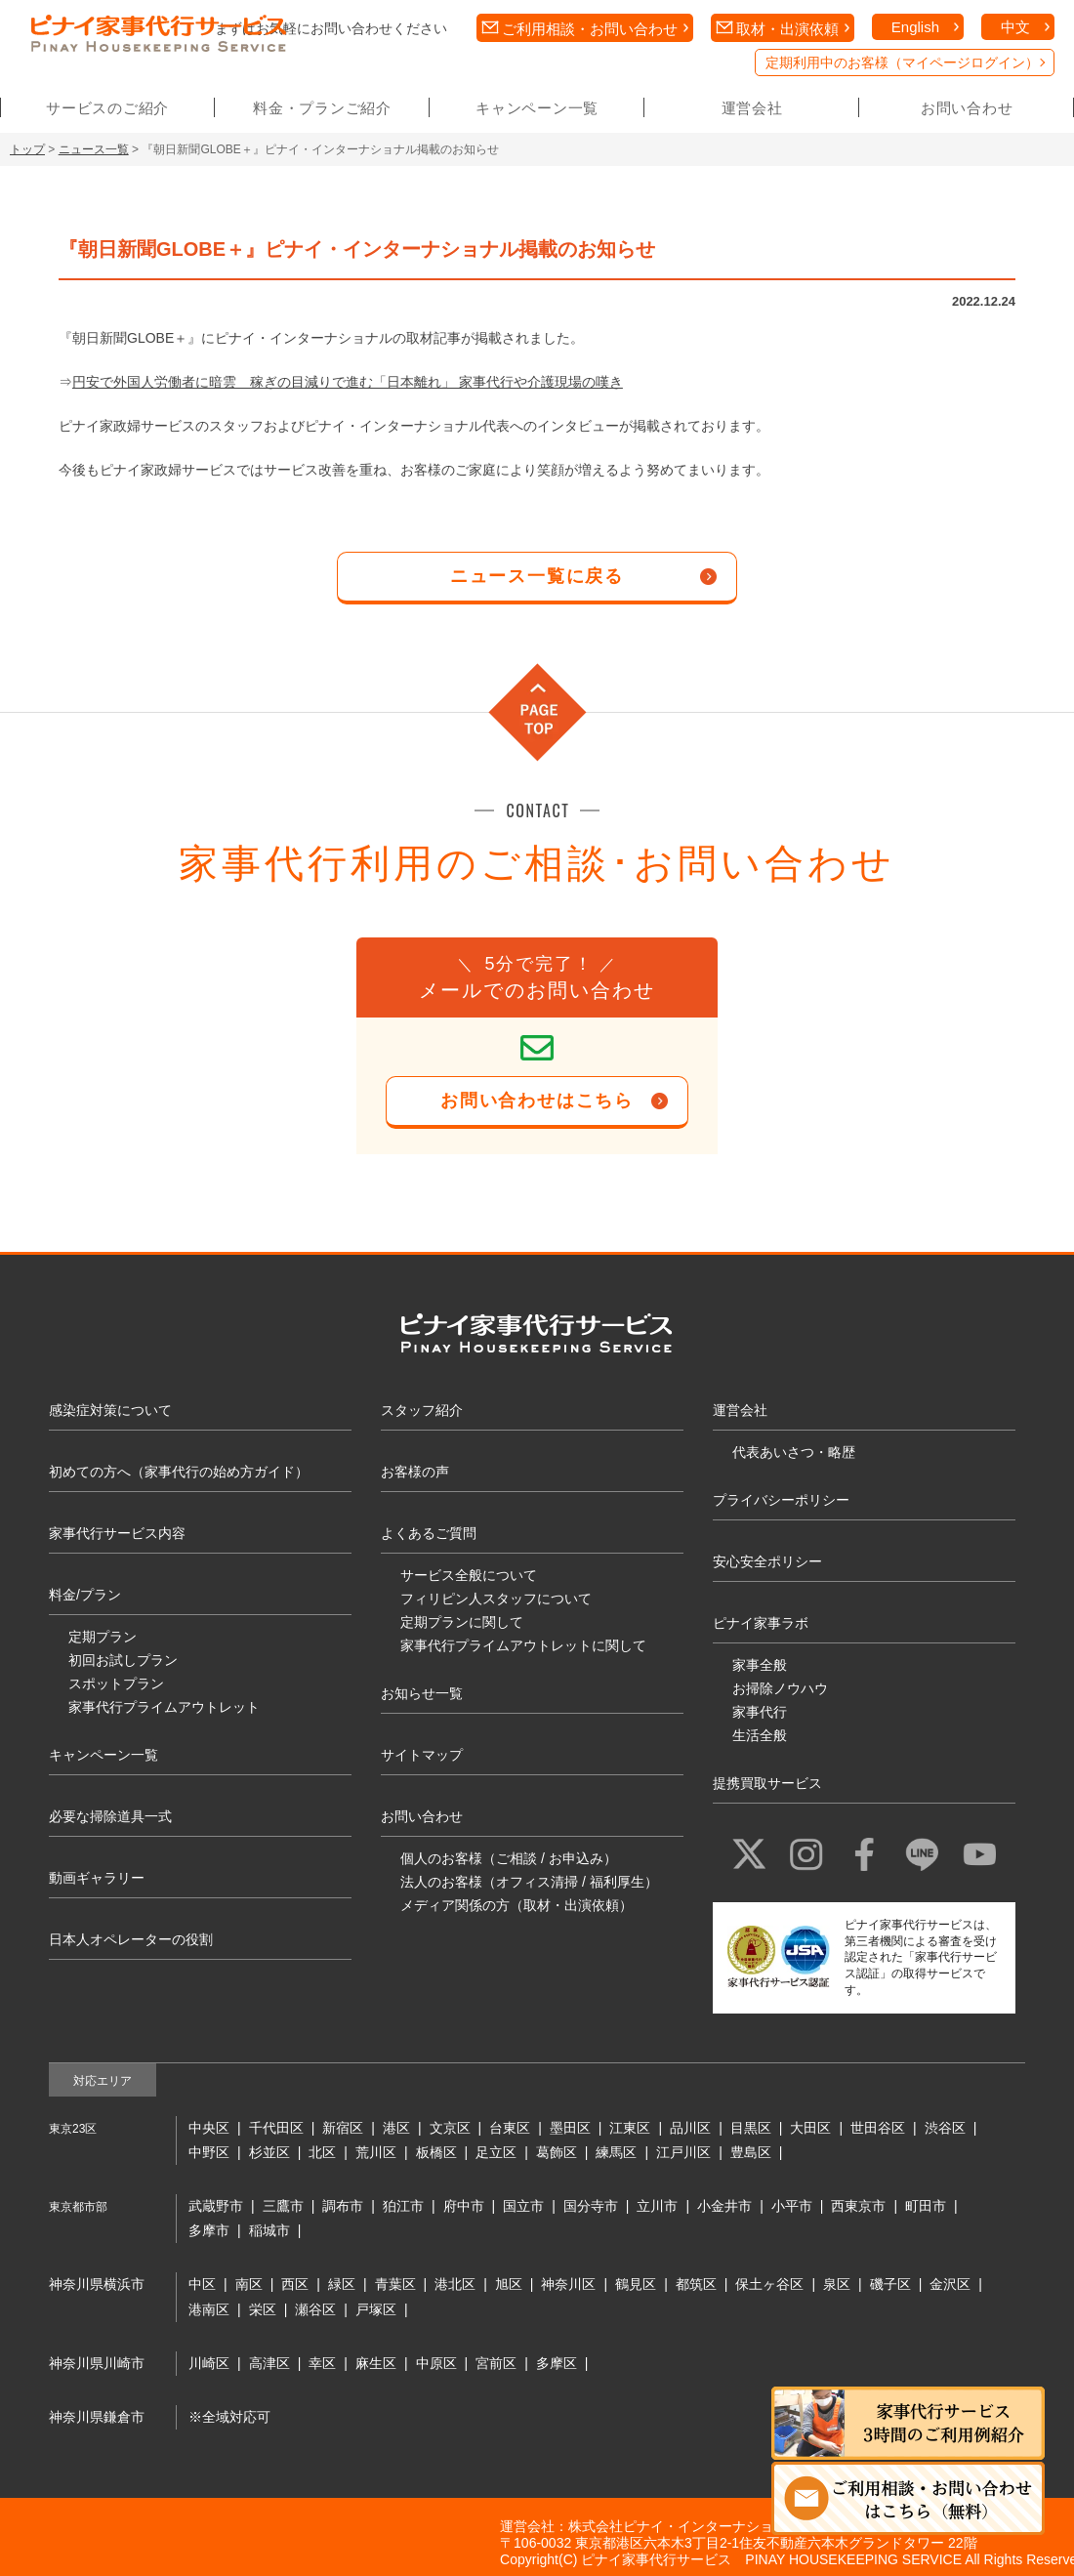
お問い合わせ (967, 108)
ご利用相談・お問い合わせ (590, 29)
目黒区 (750, 2128)
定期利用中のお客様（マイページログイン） (902, 62)
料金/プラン (85, 1594)
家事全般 (759, 1665)
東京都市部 (78, 2207)
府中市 (463, 2206)
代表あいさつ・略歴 (793, 1452)
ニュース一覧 (94, 149)
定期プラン (102, 1636)
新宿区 (342, 2128)
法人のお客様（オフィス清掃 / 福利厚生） (529, 1882)
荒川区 (375, 2152)
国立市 (523, 2206)
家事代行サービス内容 (117, 1533)
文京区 (450, 2128)
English (915, 27)
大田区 (810, 2128)
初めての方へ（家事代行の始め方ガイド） (179, 1471)
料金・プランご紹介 (322, 108)
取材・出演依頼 (787, 29)
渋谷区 (945, 2128)
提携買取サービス (767, 1783)
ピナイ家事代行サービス (656, 2559)
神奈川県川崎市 (97, 2363)
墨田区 (570, 2128)
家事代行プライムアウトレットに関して (523, 1645)
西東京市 (858, 2206)
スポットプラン (116, 1683)
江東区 (629, 2128)
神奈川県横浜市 (97, 2284)
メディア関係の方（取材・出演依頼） (516, 1905)
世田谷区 (877, 2128)
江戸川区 (683, 2152)
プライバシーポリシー (781, 1500)
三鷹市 (283, 2206)
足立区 (495, 2152)
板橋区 (436, 2152)
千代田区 (276, 2128)
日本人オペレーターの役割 (131, 1939)
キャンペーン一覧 (537, 108)
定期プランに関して (461, 1622)
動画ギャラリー (97, 1878)
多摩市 (208, 2230)
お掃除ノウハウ (780, 1688)
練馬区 (616, 2152)
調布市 (342, 2206)
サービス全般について (468, 1575)
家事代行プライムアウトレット (164, 1707)
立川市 (657, 2206)
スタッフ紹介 (422, 1410)
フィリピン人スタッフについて (496, 1598)
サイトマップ (422, 1755)
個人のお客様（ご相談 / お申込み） (508, 1858)
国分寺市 (590, 2206)
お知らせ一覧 (422, 1693)
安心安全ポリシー (767, 1561)
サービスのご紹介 (107, 108)
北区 (322, 2152)
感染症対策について (110, 1410)
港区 (396, 2128)
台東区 (509, 2128)
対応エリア (102, 2081)
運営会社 (752, 108)
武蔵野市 (215, 2206)
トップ (27, 149)
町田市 (925, 2206)
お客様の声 (415, 1471)
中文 (1015, 27)
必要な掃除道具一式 (110, 1816)
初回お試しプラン (123, 1660)
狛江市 (403, 2206)
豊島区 (750, 2152)
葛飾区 (556, 2152)
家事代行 (759, 1712)
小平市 (791, 2206)
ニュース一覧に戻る (537, 576)
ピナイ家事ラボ (760, 1623)
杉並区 (269, 2152)
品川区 (690, 2128)
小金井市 (724, 2206)
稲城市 (269, 2230)
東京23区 (73, 2129)
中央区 (208, 2128)
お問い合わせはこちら (537, 1100)
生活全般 (759, 1735)
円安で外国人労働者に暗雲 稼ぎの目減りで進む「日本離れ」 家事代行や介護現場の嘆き (347, 382)
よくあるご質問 (428, 1533)
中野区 (208, 2152)
